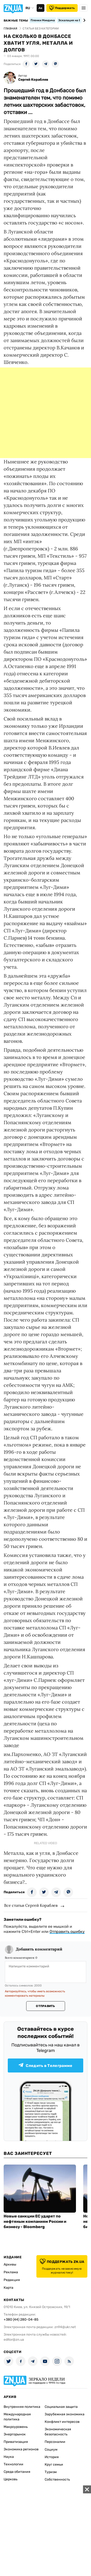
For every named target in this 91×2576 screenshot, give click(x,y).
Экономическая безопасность (58, 2431)
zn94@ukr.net (65, 2327)
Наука (9, 2457)
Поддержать (62, 8)
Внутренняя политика (22, 2407)
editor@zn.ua (14, 2340)
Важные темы (16, 20)
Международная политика (17, 2416)
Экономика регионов (21, 2449)
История (52, 2457)
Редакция (12, 2280)
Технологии (13, 2464)
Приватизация (16, 2442)
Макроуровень (16, 2427)
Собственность (57, 2479)
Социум (51, 2449)
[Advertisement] (45, 412)
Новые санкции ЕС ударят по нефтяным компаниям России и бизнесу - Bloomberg (35, 2221)
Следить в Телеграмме (45, 2065)
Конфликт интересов (62, 2422)
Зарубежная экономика (64, 2414)
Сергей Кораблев (33, 80)
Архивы (10, 2264)
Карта (8, 2288)
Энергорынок (15, 2434)
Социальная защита (61, 2407)
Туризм (51, 2472)
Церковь (10, 2479)
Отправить (45, 2006)
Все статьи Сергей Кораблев (31, 1905)
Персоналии (55, 2442)
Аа (40, 8)
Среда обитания (17, 2472)
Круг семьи (54, 2464)
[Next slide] (83, 20)
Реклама (11, 2272)
